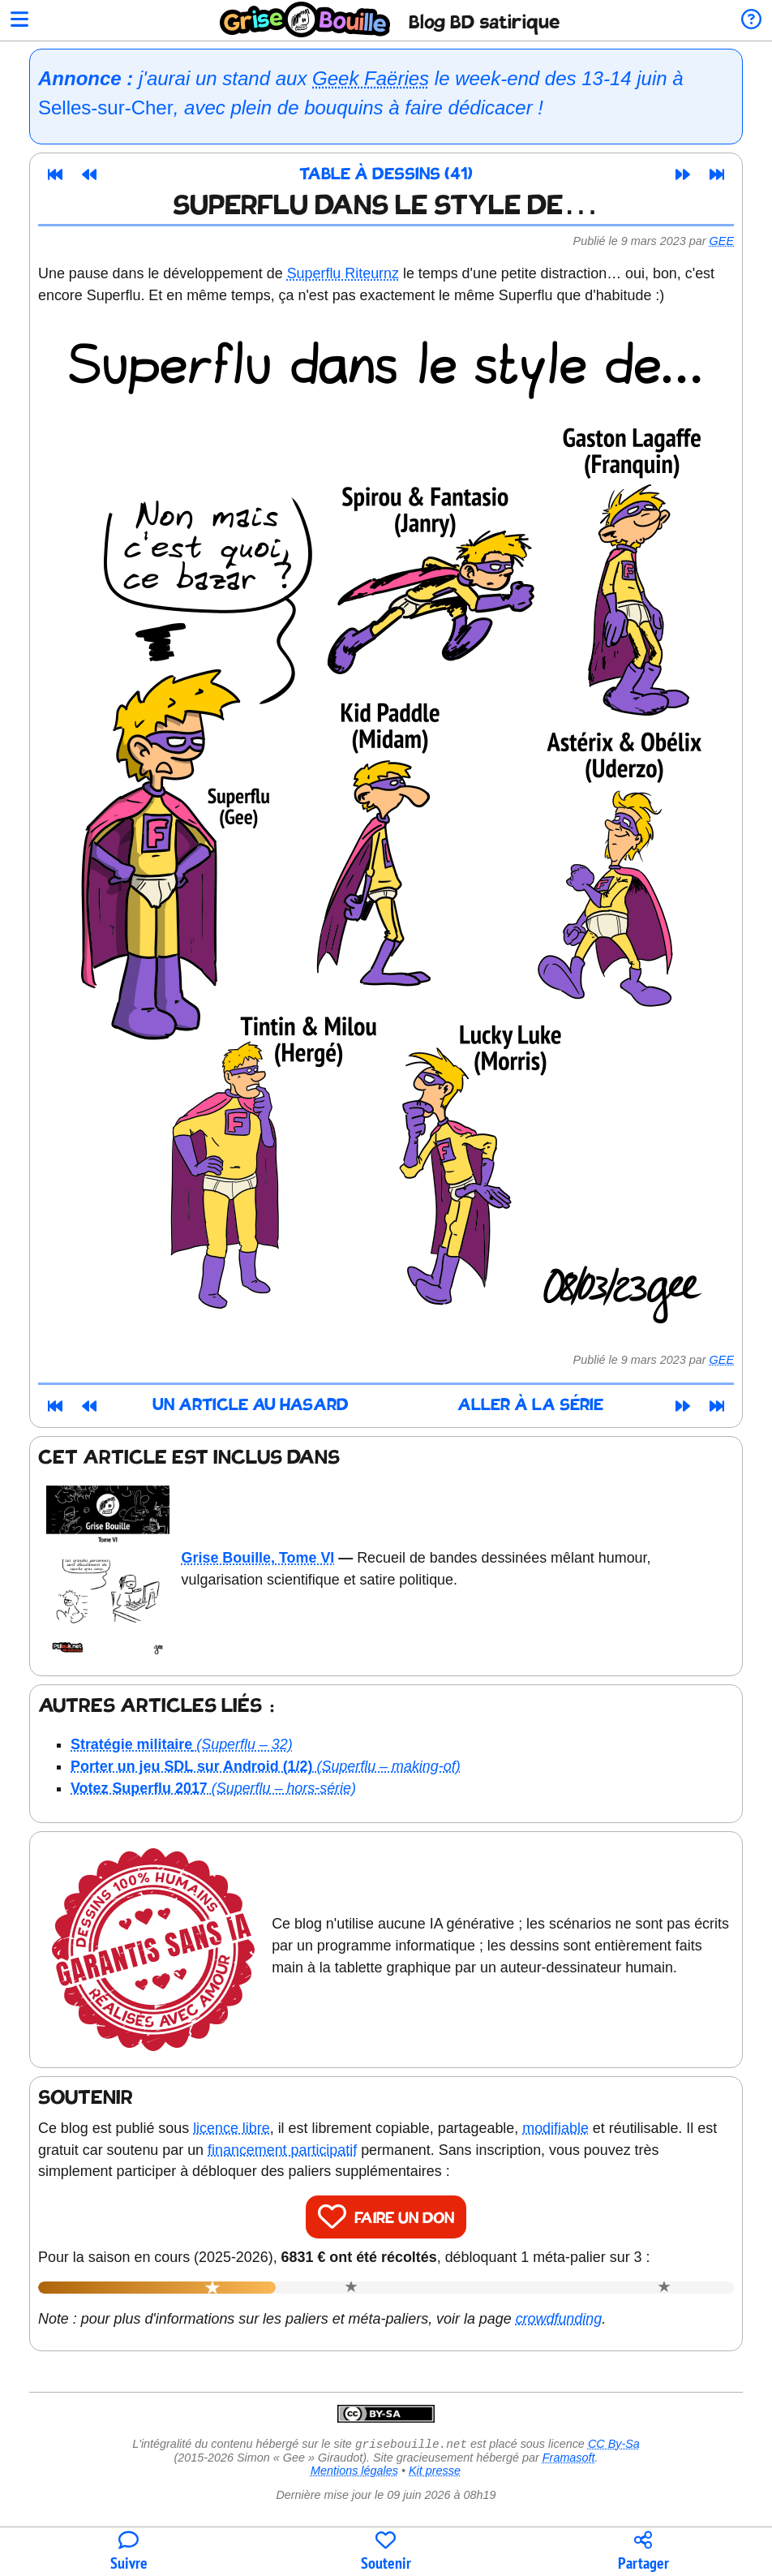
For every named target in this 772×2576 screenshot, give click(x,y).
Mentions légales (354, 2472)
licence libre (231, 2128)
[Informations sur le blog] (751, 20)
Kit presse (435, 2472)
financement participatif (282, 2150)
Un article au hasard (250, 1406)
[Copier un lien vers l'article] (643, 2552)
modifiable (555, 2128)
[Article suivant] (683, 174)
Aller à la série (530, 1406)
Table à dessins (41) (386, 175)
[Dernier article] (717, 174)
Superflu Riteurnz (343, 273)
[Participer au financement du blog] (385, 2552)
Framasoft (569, 2459)
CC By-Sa (614, 2445)
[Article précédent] (89, 174)
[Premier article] (55, 174)
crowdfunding (559, 2319)
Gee (722, 240)
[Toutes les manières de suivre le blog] (128, 2552)
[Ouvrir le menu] (19, 20)
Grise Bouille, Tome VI (258, 1558)
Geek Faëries (370, 78)
